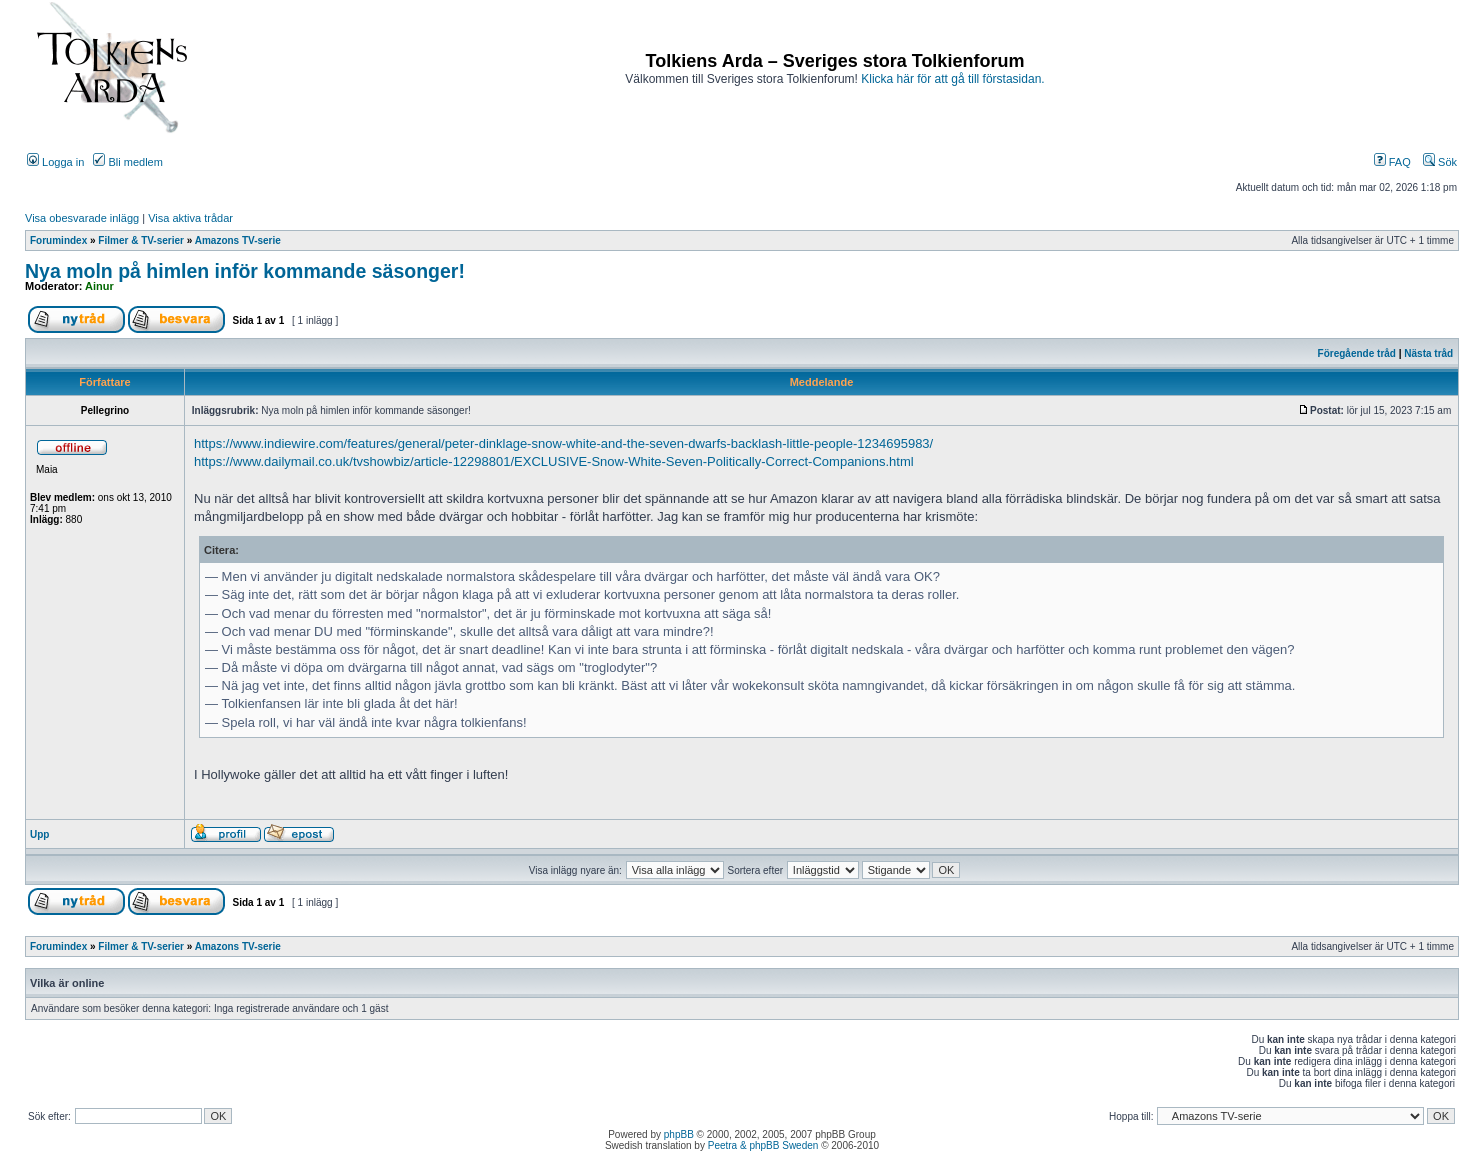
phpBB (679, 1134)
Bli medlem (127, 162)
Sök (1440, 162)
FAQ (1392, 162)
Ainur (99, 286)
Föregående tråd (1357, 353)
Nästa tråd (1428, 353)
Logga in (55, 162)
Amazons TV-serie (238, 240)
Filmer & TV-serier (141, 240)
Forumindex (58, 240)
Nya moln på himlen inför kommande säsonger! (245, 271)
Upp (39, 834)
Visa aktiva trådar (190, 218)
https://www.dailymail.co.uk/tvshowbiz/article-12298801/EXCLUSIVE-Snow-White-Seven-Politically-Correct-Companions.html (554, 461)
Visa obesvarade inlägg (82, 218)
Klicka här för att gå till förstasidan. (952, 79)
